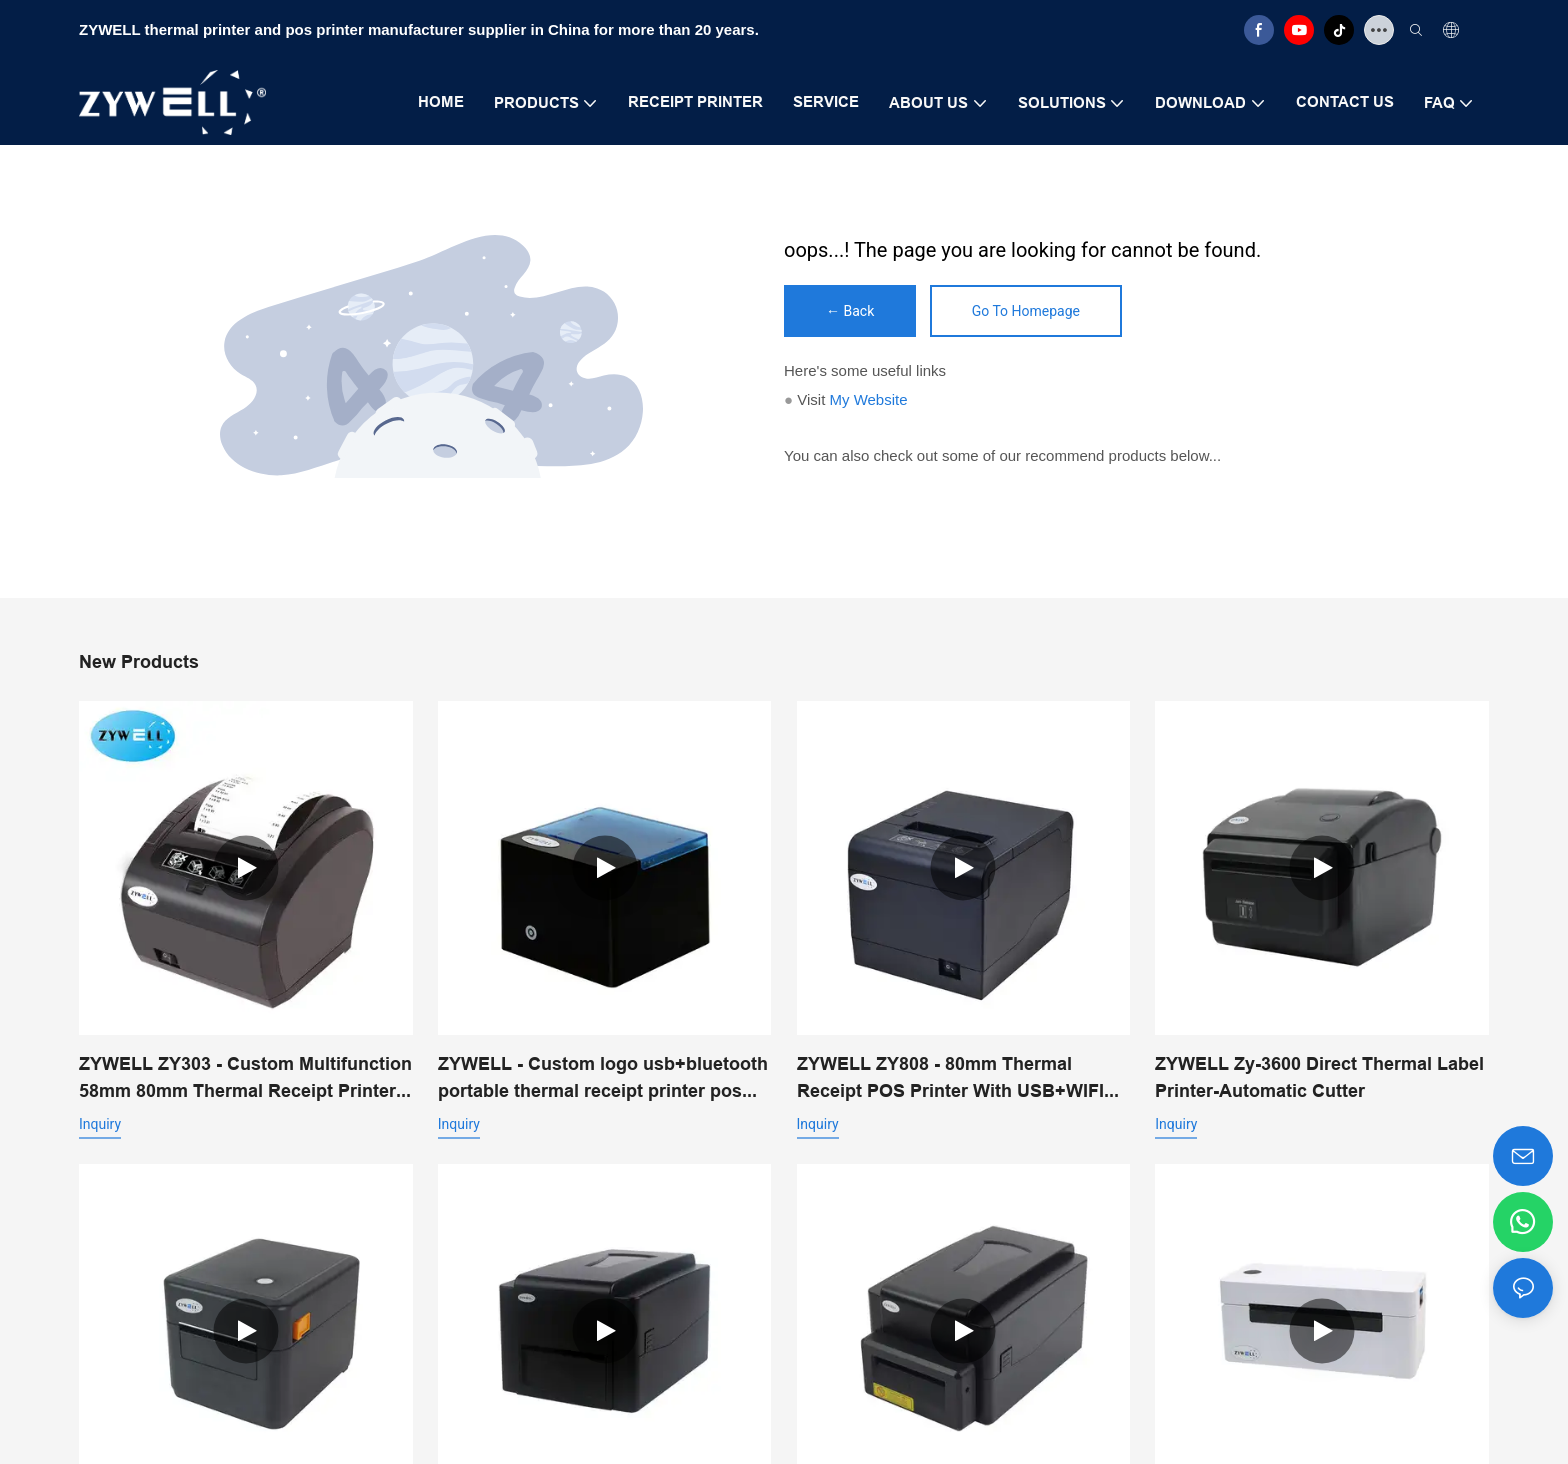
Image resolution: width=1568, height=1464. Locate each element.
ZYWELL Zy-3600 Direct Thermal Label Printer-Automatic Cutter (1319, 1077)
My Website (868, 399)
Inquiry (100, 1124)
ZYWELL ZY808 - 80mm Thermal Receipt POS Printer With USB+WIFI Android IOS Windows (950, 1078)
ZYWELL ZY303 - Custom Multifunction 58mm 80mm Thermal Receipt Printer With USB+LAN (245, 1078)
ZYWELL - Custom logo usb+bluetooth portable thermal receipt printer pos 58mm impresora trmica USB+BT (603, 1078)
